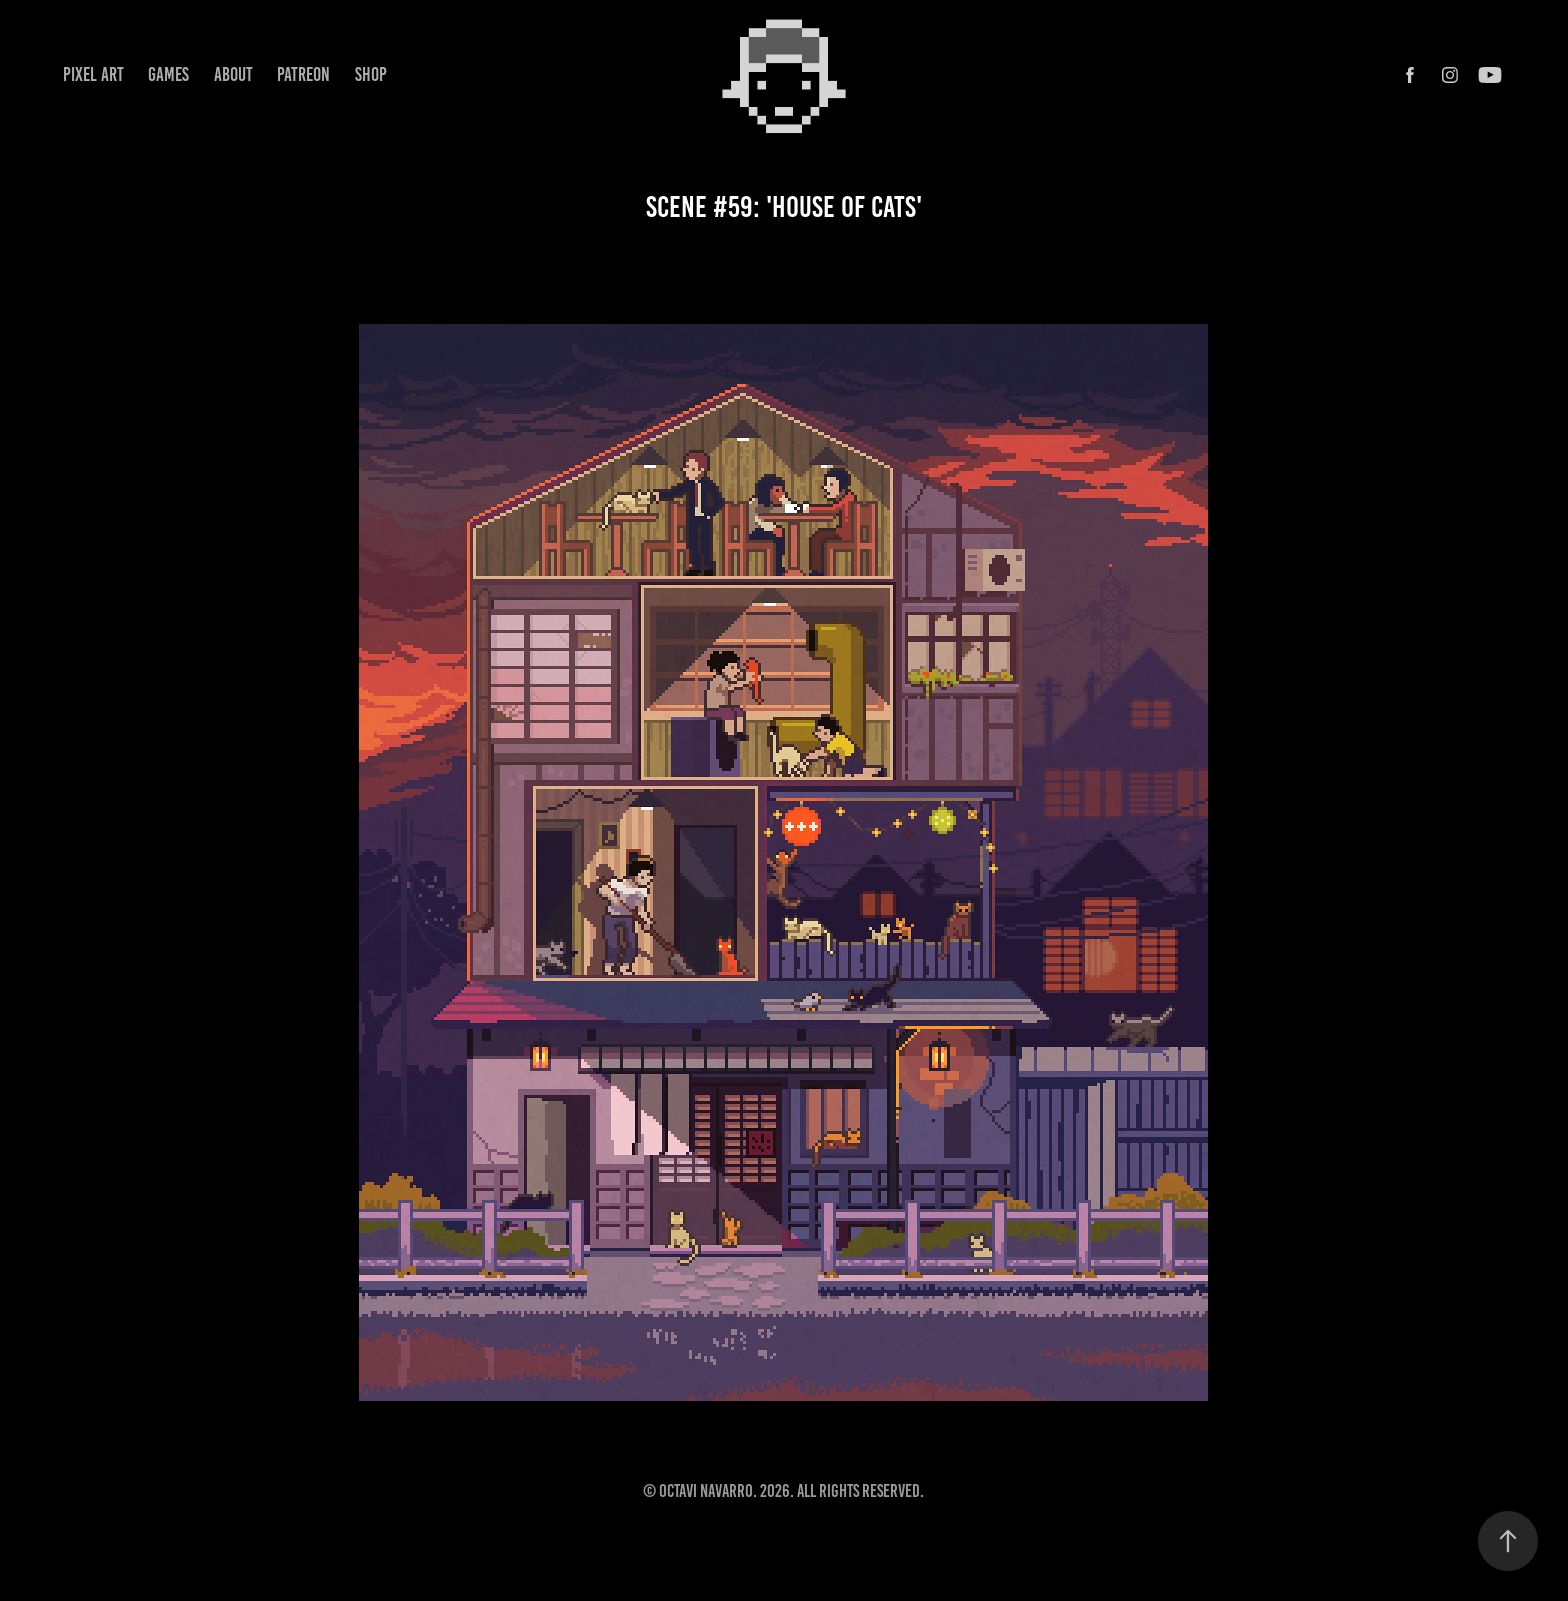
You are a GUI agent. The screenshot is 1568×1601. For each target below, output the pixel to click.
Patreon (303, 74)
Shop (371, 74)
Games (168, 74)
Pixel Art (93, 74)
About (233, 74)
